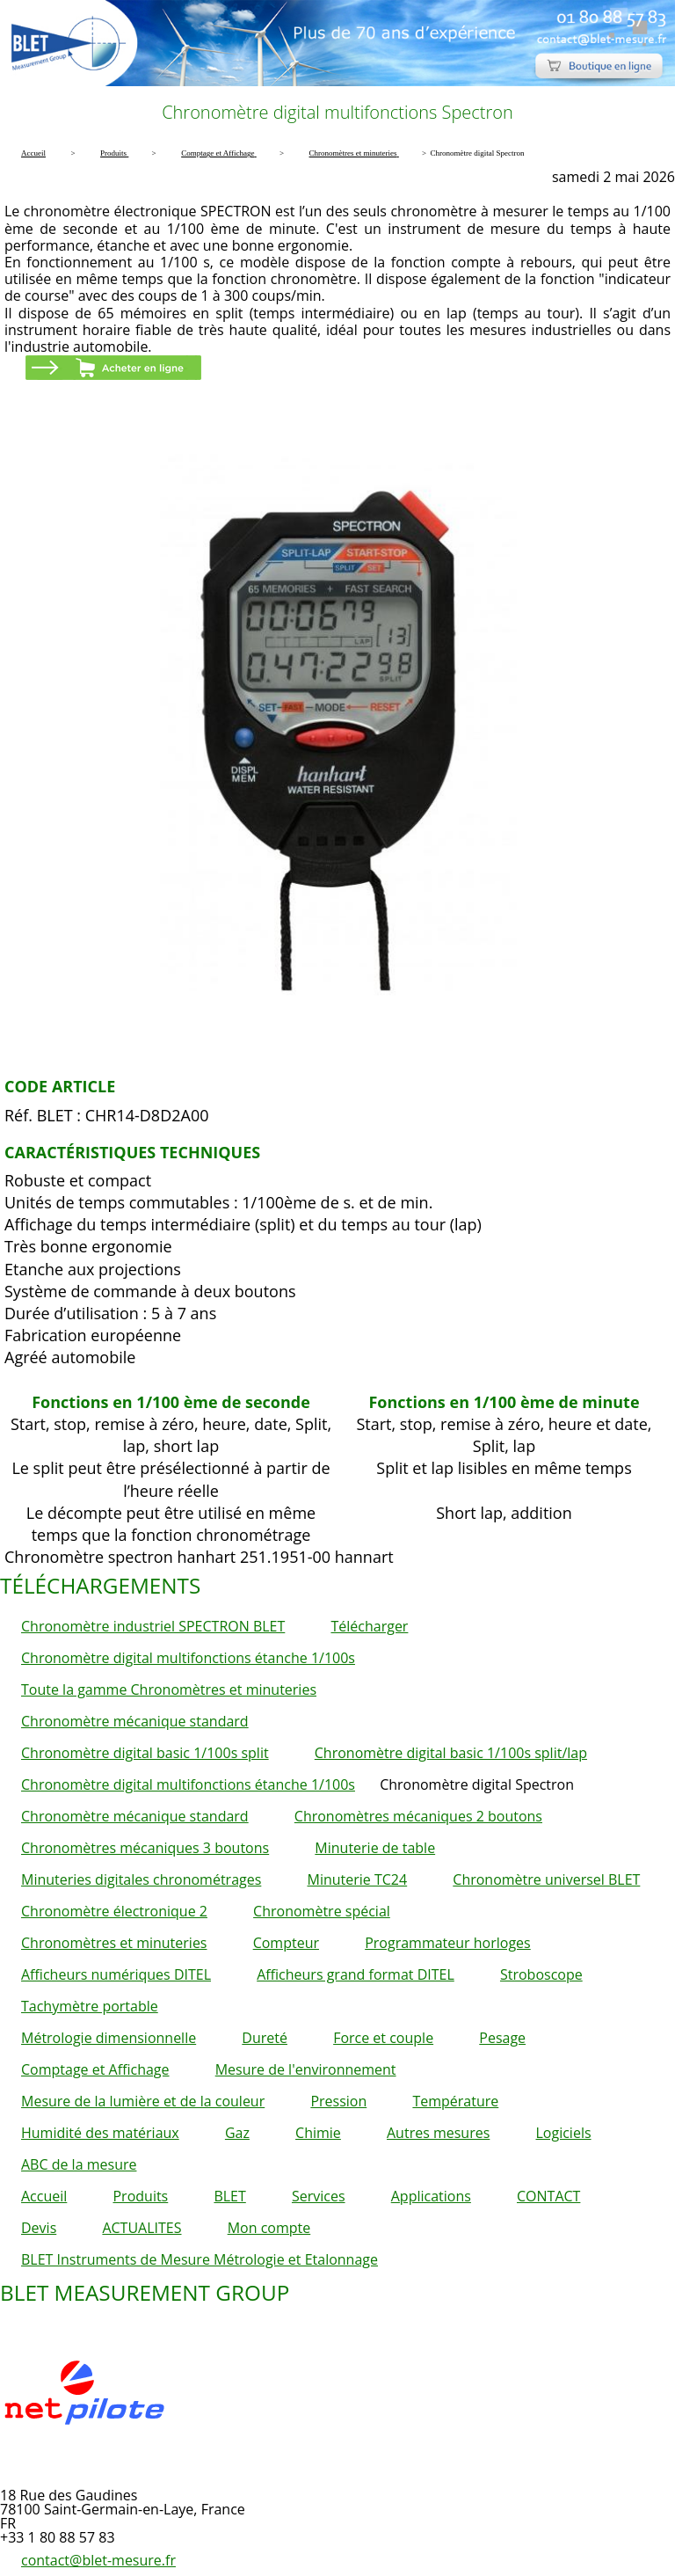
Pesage (502, 2037)
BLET (229, 2196)
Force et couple (383, 2037)
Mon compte (269, 2227)
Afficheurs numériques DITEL (116, 1974)
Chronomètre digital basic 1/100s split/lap (451, 1752)
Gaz (237, 2132)
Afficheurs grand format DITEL (355, 1974)
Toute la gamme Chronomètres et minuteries (168, 1689)
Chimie (318, 2132)
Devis (38, 2227)
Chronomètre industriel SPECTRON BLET (153, 1626)
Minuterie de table (375, 1847)
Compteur (286, 1942)
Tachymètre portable (89, 2006)
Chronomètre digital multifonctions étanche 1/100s (188, 1657)
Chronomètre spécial (321, 1911)
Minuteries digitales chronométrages (141, 1879)
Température (455, 2101)
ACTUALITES (141, 2227)
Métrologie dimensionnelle (108, 2037)
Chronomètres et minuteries (114, 1942)
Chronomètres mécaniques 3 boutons (145, 1847)
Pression (338, 2101)
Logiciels (563, 2132)
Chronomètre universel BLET (546, 1879)
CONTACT (548, 2196)
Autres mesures (438, 2132)
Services (318, 2196)
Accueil (44, 2196)
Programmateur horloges (448, 1942)
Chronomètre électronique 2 (114, 1911)
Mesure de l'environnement (305, 2069)
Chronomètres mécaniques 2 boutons (418, 1816)
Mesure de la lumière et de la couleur (143, 2101)
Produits (140, 2196)
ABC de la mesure (78, 2164)
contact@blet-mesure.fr (98, 2560)
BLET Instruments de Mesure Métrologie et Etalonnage (199, 2259)
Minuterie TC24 (358, 1879)
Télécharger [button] (369, 1626)
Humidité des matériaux (100, 2132)
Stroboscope (541, 1974)
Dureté (264, 2037)
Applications (431, 2196)
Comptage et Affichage (95, 2069)
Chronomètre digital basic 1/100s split (145, 1752)
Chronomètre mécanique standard (135, 1721)
